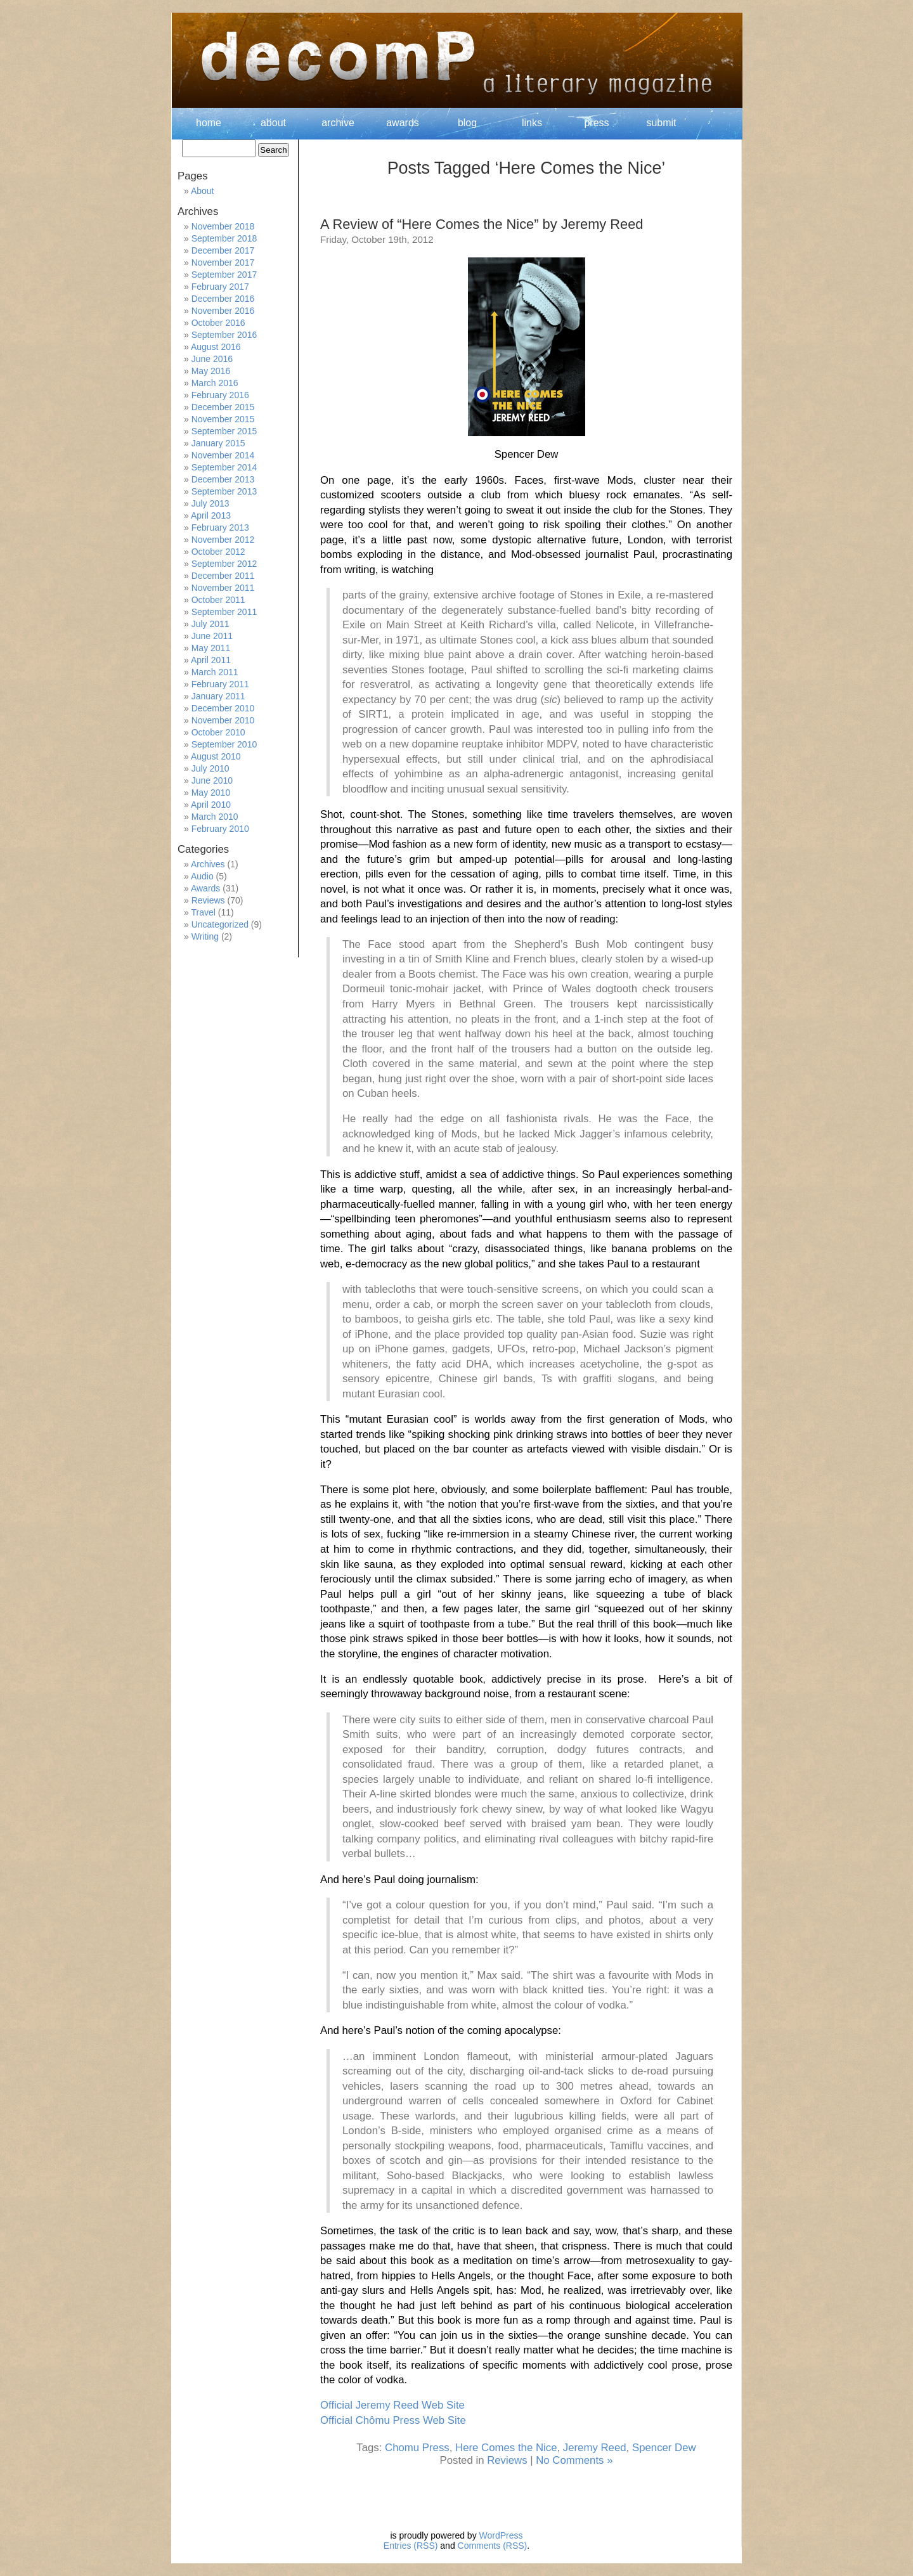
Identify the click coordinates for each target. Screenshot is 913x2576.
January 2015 (218, 443)
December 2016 (223, 299)
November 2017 (223, 262)
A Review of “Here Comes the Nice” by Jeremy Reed (482, 224)
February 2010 (220, 829)
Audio (202, 876)
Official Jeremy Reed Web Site (392, 2405)
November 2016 (223, 311)
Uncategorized (220, 924)
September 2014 (224, 467)
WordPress (501, 2535)
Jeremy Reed (594, 2448)
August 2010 (216, 756)
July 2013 (210, 503)
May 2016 (210, 371)
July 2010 (210, 768)
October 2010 (218, 732)
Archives (208, 864)
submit (661, 122)
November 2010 (223, 720)
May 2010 (210, 792)
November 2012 (223, 539)
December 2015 (223, 407)
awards (402, 122)
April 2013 (211, 515)
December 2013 (223, 479)
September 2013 (224, 491)
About (202, 191)
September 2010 (224, 744)
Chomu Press (417, 2448)
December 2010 (223, 708)
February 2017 (220, 287)
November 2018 (223, 226)
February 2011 (220, 684)
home (208, 122)
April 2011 (211, 660)
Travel (203, 912)
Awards (205, 888)
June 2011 (212, 636)
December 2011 (223, 576)
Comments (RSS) (493, 2545)
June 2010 (212, 780)
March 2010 (214, 817)
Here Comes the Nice (506, 2448)
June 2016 (212, 359)
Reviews (507, 2460)
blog (467, 122)
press (596, 122)
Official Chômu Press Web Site (394, 2420)
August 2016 (216, 347)
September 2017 (224, 274)
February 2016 (220, 395)
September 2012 (224, 564)
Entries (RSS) (411, 2545)
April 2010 (211, 804)
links (532, 122)
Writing (205, 936)
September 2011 (224, 612)
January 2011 (218, 696)
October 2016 (218, 323)
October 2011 (218, 600)
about (273, 122)
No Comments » (574, 2460)
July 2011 (210, 624)
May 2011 (210, 648)
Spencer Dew (664, 2448)
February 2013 (220, 527)
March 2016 (214, 383)
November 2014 (223, 455)
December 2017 (223, 250)
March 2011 (214, 672)
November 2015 (223, 419)
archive (337, 122)
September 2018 (224, 238)
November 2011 (223, 588)
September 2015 (224, 431)
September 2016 (224, 335)
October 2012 (218, 552)
